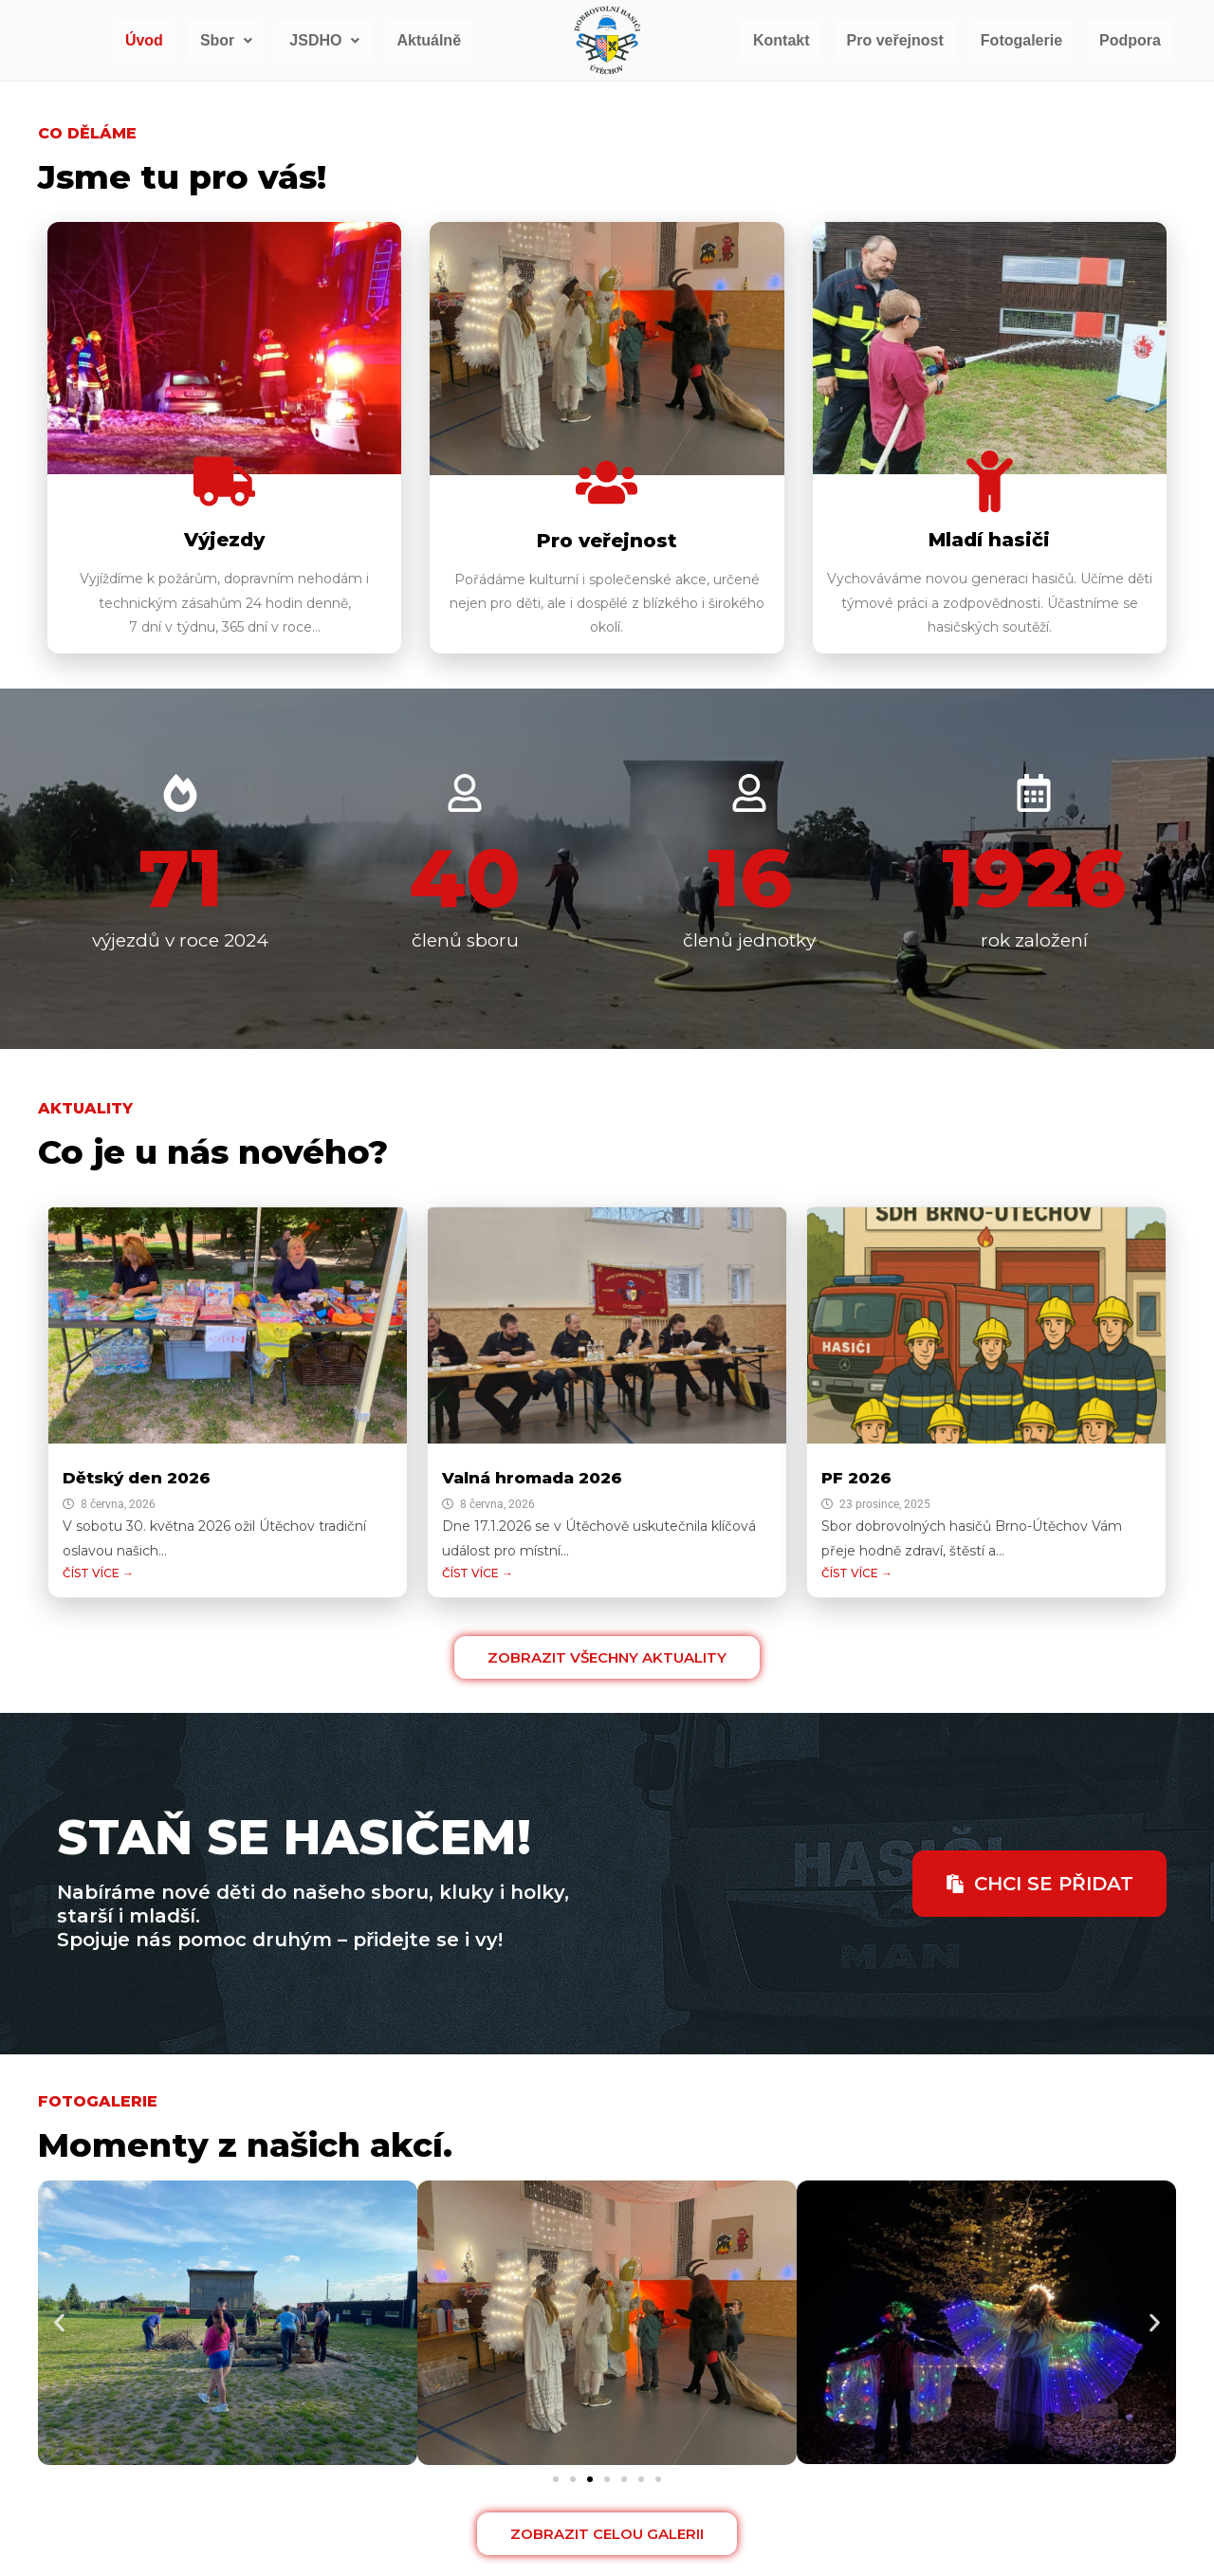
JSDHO (324, 40)
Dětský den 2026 (137, 1477)
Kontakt (781, 40)
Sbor (226, 40)
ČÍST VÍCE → (98, 1573)
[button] (226, 41)
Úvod (144, 40)
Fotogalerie (1021, 40)
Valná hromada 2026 (532, 1477)
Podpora (1130, 40)
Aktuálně (428, 40)
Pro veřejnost (895, 40)
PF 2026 (856, 1477)
